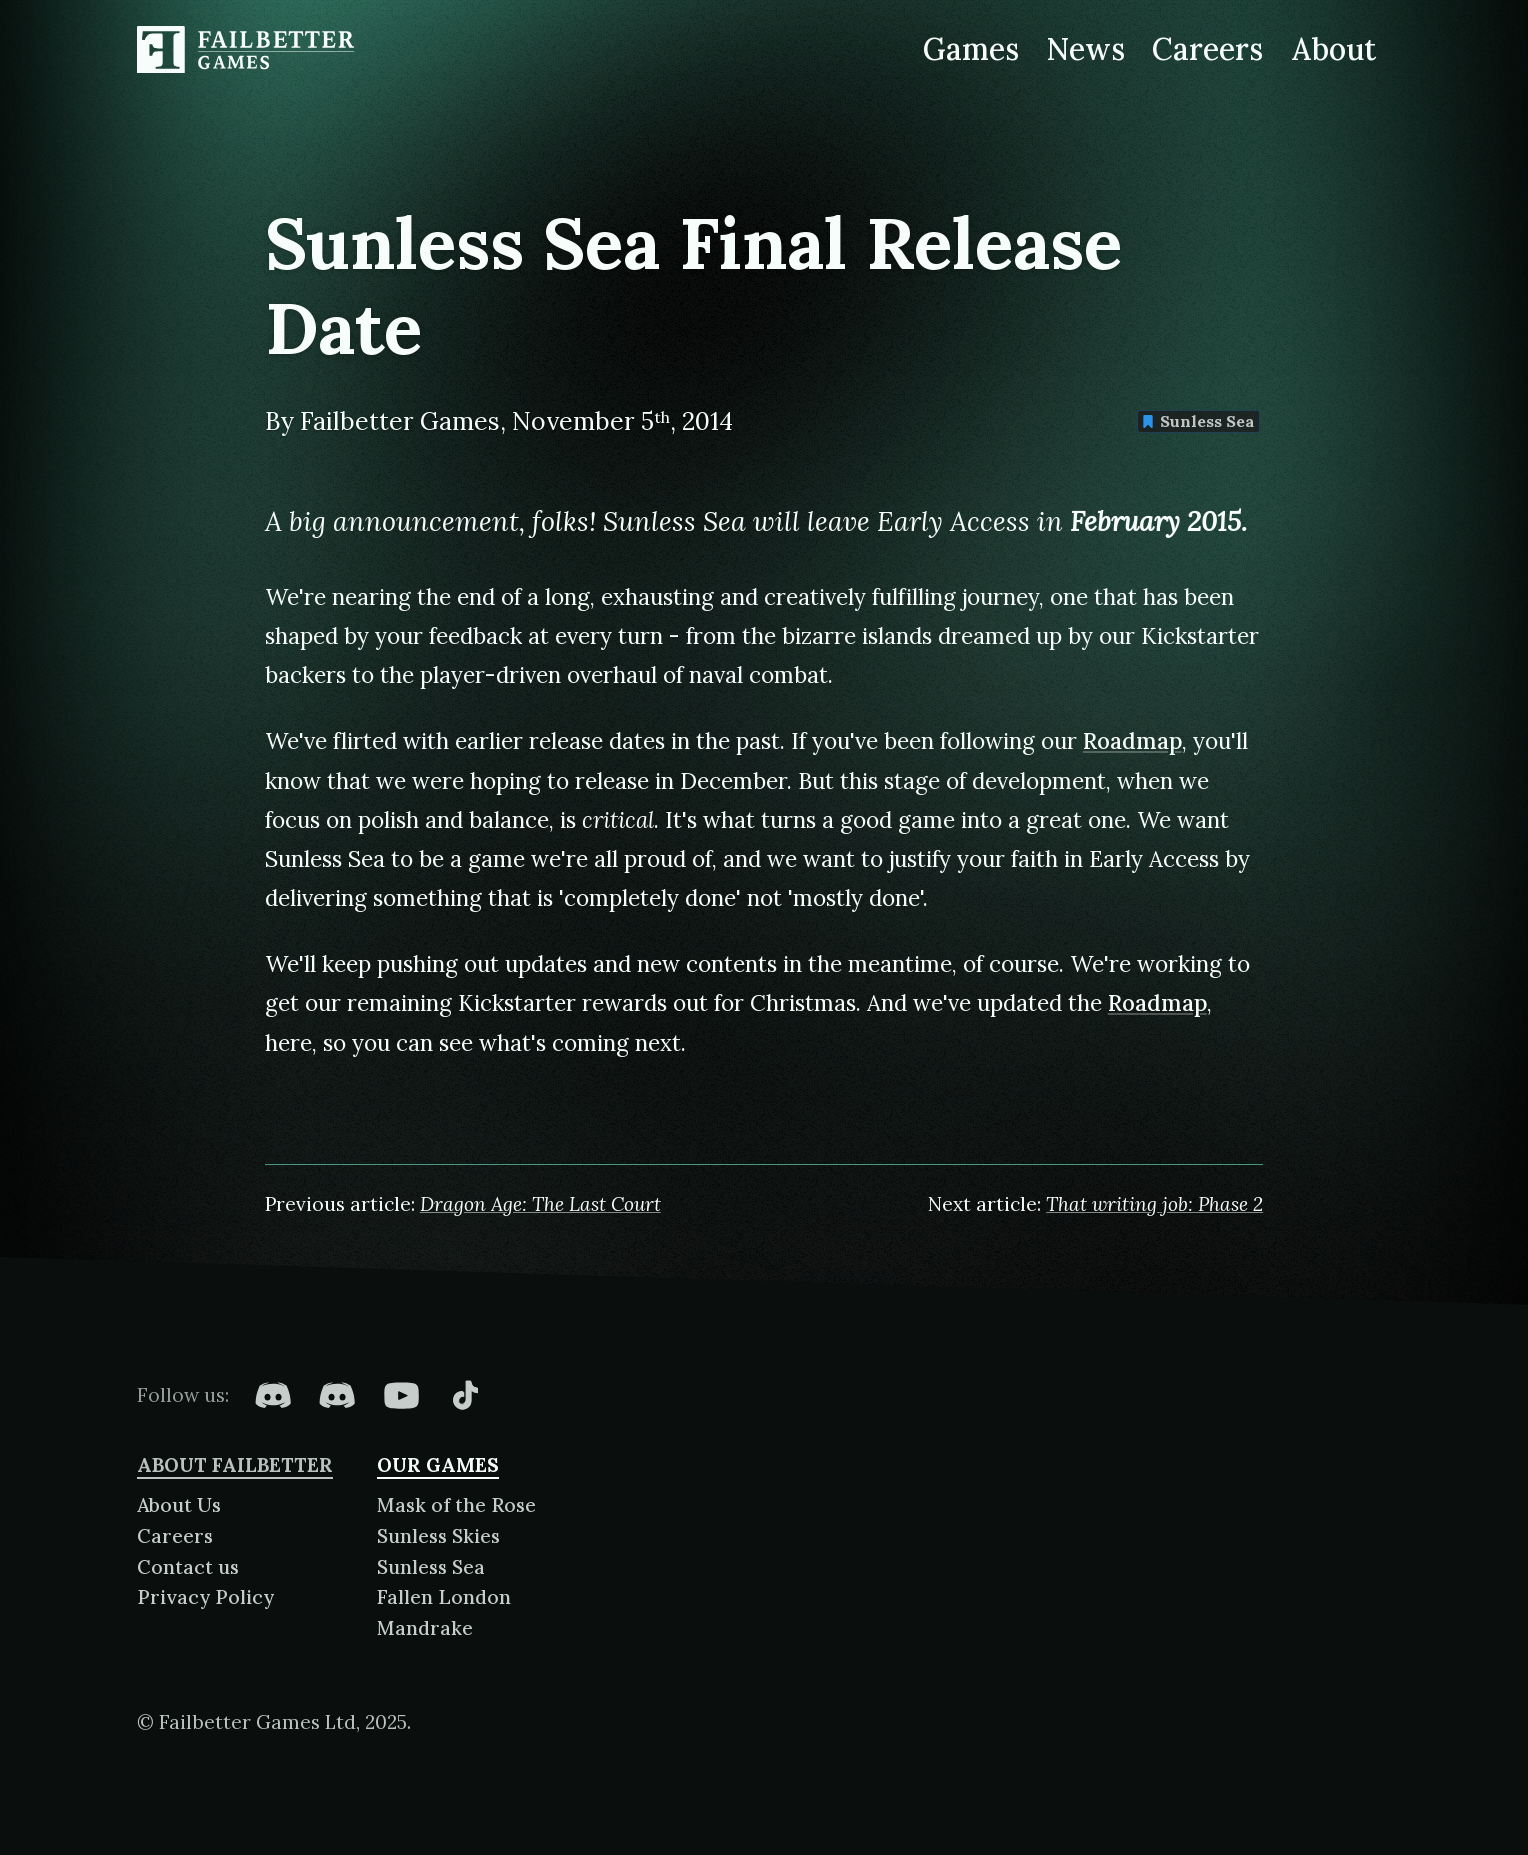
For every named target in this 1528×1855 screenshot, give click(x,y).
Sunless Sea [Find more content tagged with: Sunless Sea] (1198, 421)
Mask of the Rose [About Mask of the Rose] (456, 1505)
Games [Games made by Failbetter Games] (971, 49)
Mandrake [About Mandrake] (425, 1628)
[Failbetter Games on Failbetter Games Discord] (337, 1395)
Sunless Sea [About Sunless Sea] (431, 1567)
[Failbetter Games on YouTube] (401, 1395)
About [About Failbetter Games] (1334, 49)
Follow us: (183, 1395)
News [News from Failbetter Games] (1085, 49)
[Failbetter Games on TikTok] (465, 1395)
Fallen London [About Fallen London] (444, 1597)
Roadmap (1132, 740)
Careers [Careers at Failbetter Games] (1208, 49)
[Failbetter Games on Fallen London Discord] (273, 1395)
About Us (179, 1505)
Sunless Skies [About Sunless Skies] (438, 1536)
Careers (175, 1536)
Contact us (188, 1567)
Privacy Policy (205, 1597)
